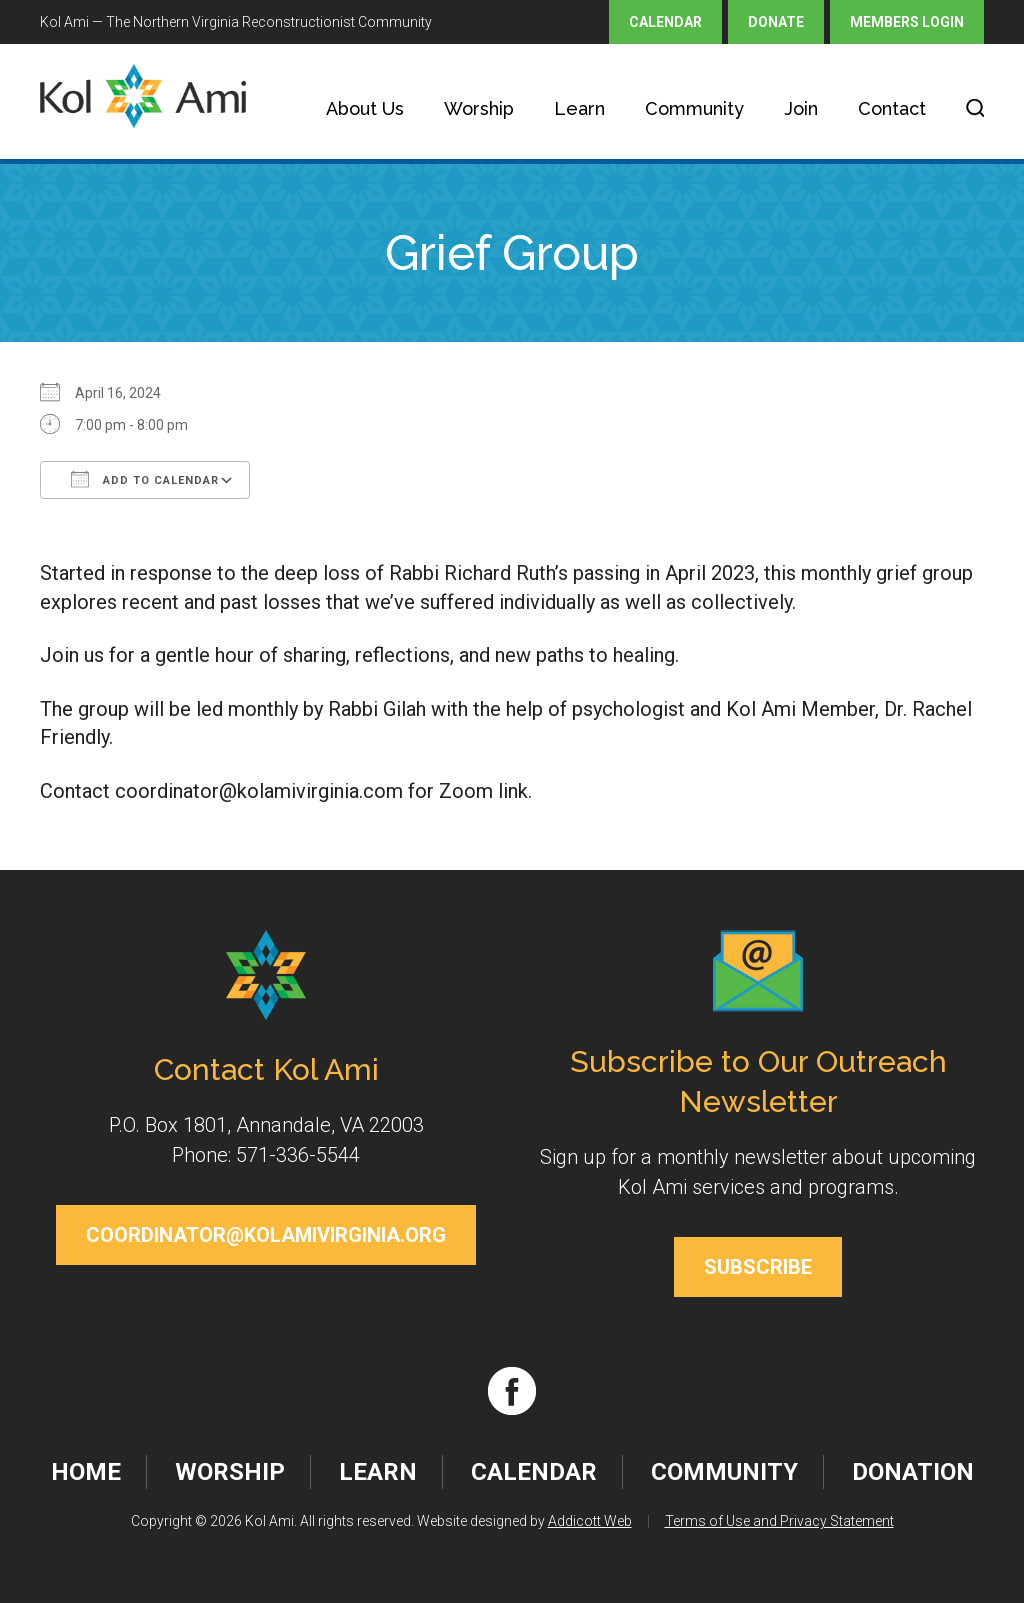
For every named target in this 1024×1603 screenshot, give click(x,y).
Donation (913, 1472)
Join (801, 108)
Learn (579, 108)
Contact (892, 108)
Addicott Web (590, 1521)
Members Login (907, 22)
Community (694, 108)
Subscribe (758, 1267)
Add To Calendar (145, 479)
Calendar (665, 22)
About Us (365, 108)
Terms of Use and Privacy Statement (779, 1521)
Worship (479, 108)
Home (86, 1472)
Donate (776, 22)
